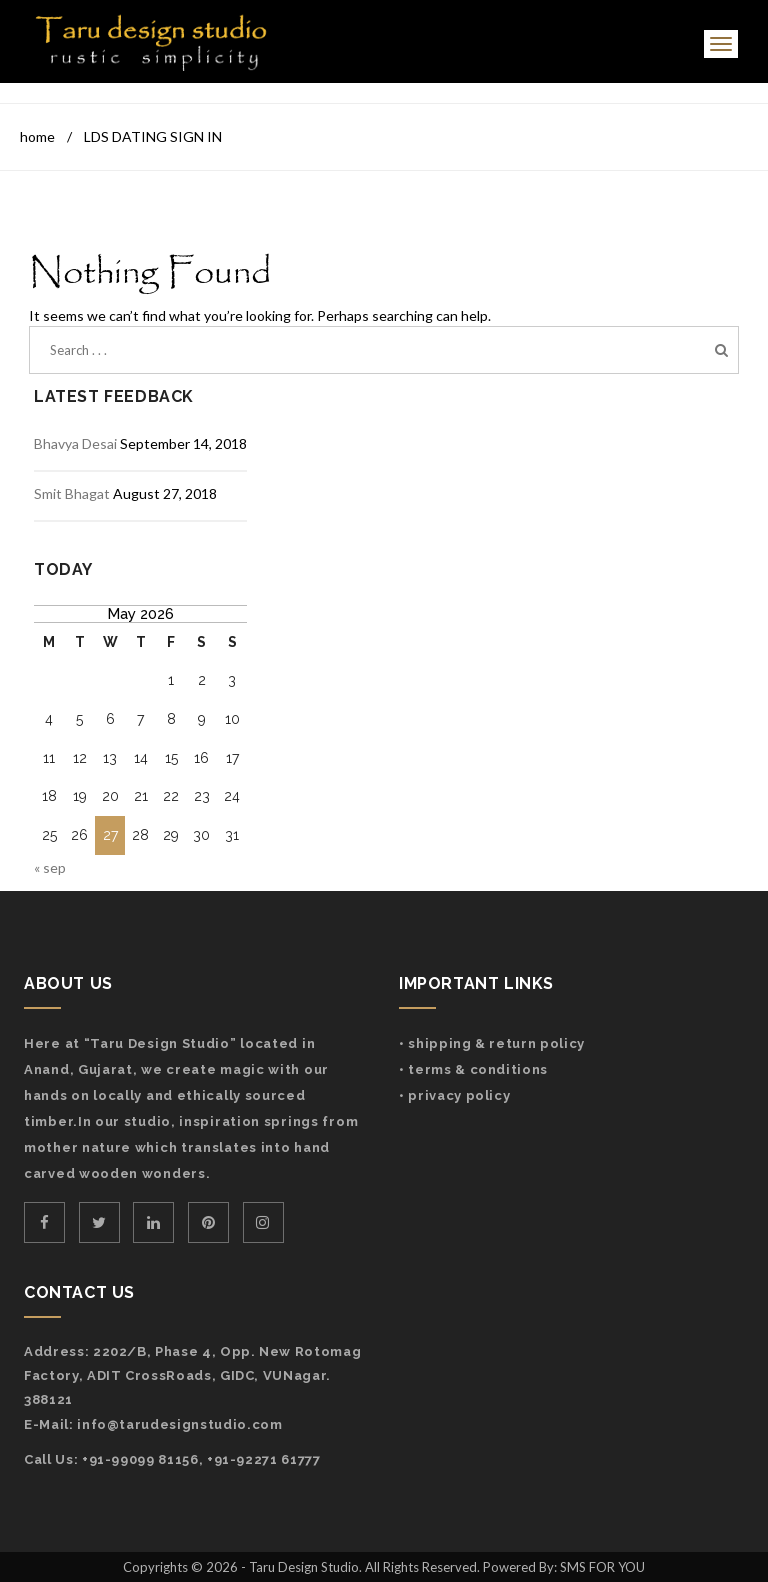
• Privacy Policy (454, 1095)
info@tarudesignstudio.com (179, 1424)
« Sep (50, 867)
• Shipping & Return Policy (492, 1043)
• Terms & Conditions (473, 1069)
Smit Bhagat (72, 493)
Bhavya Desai (75, 443)
